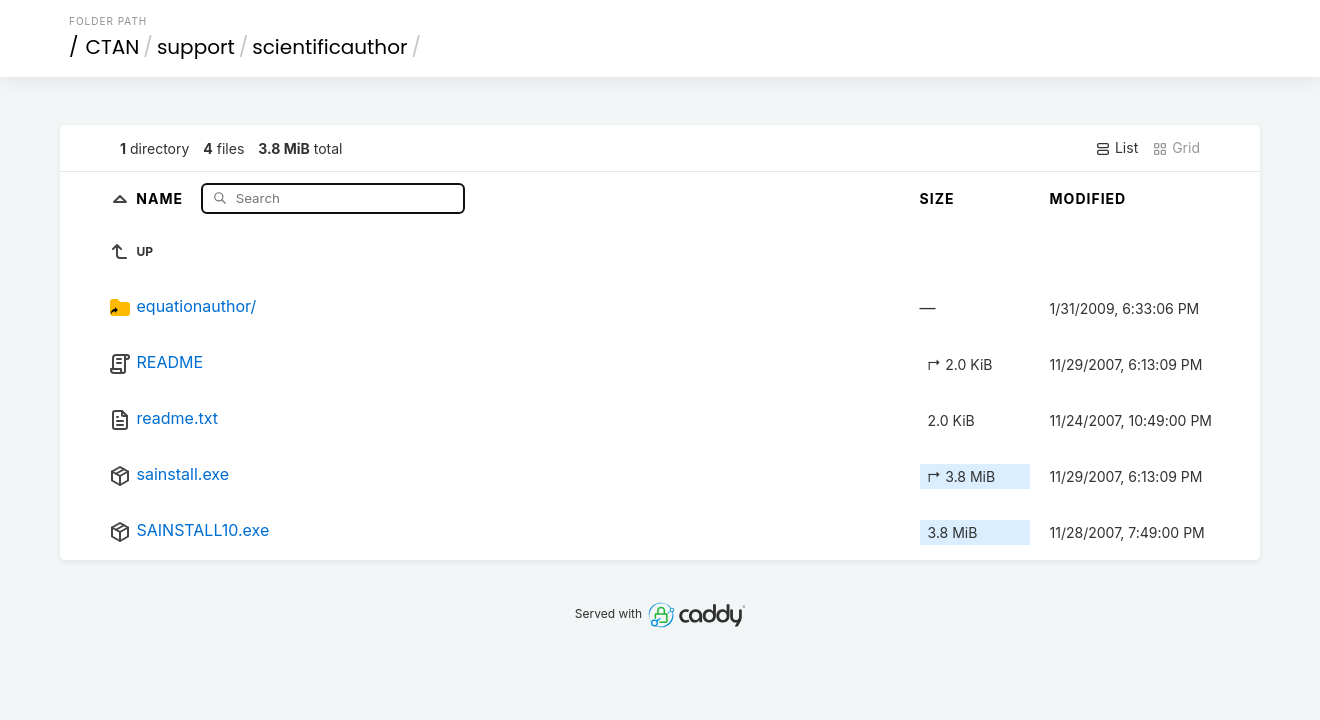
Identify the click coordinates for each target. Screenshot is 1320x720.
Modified (1088, 198)
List (1116, 148)
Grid (1176, 148)
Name (161, 197)
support (196, 47)
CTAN (113, 47)
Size (937, 198)
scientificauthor (329, 47)
